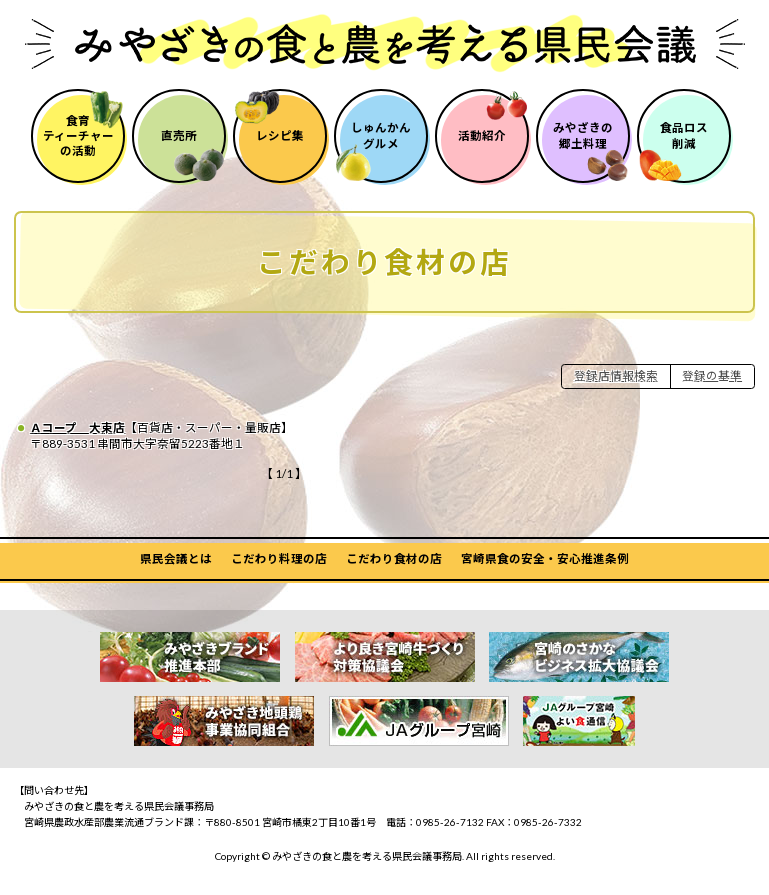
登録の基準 (712, 375)
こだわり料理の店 (279, 558)
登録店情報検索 (616, 375)
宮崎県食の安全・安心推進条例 (545, 558)
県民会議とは (176, 558)
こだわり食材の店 (394, 558)
